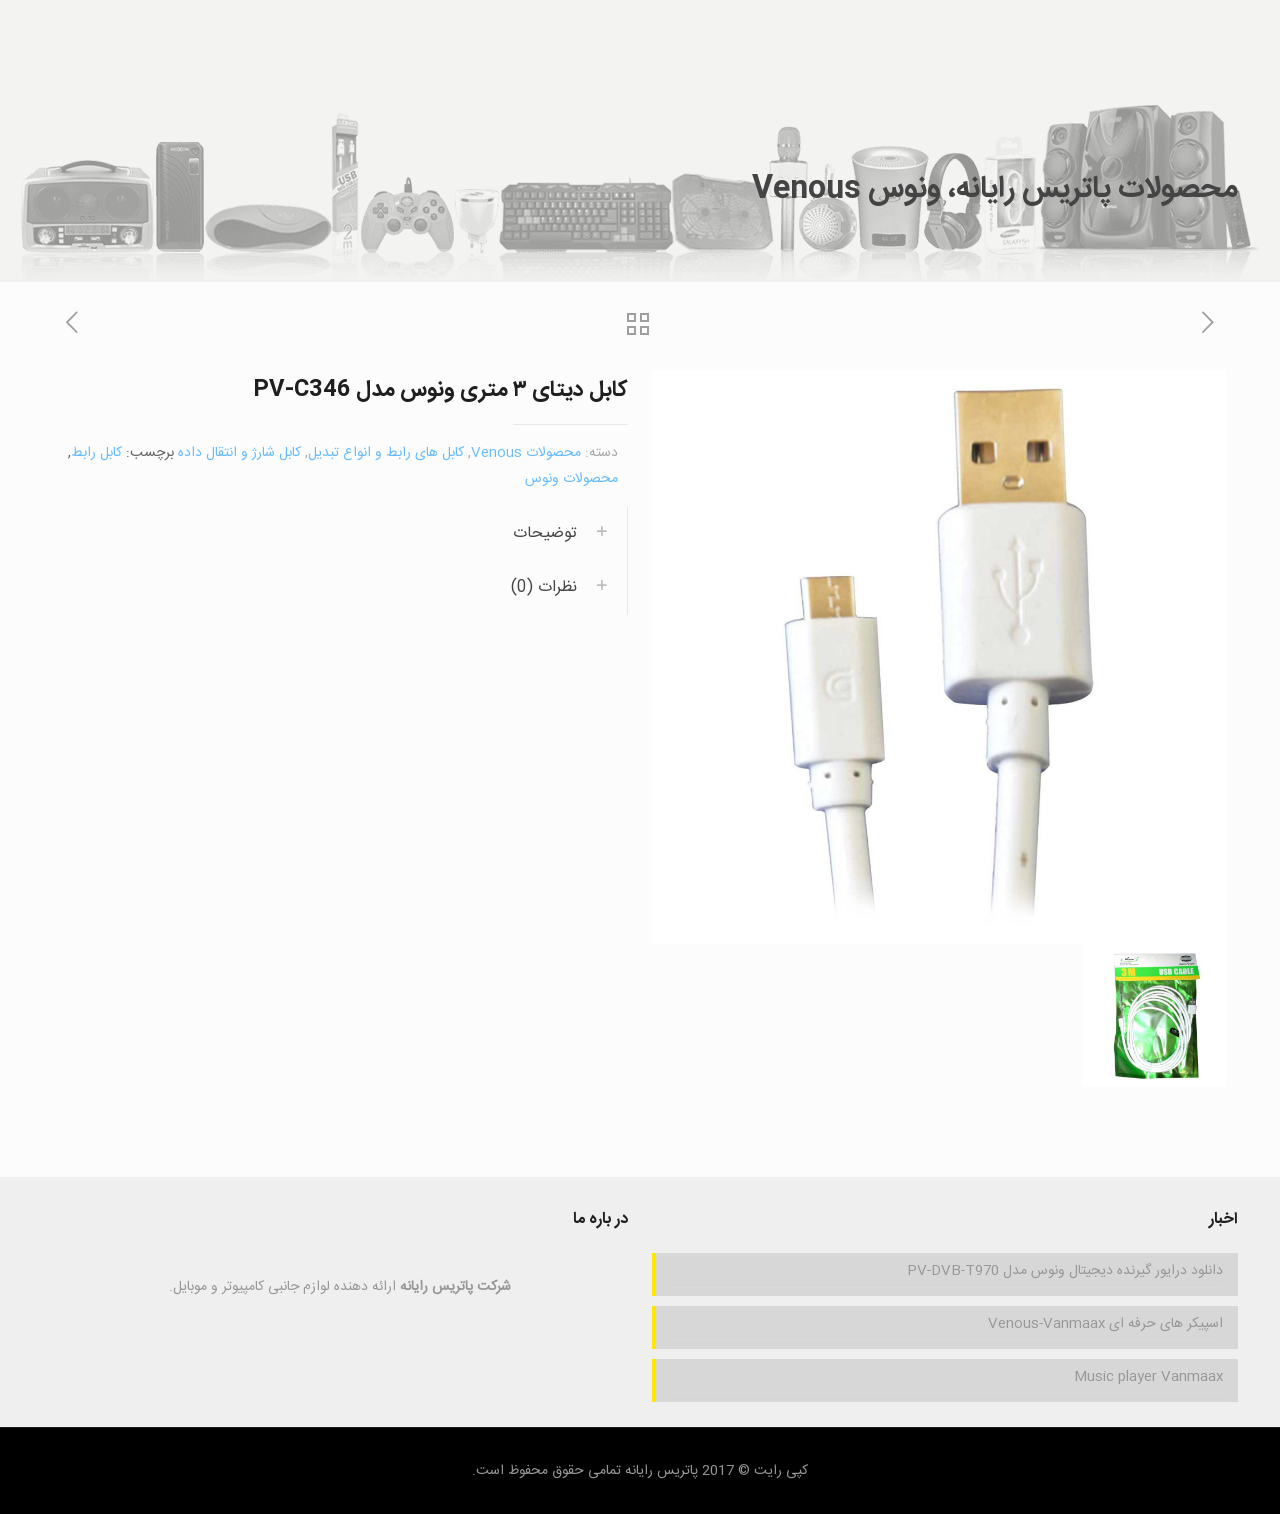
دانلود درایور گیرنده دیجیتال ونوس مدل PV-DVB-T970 (1065, 1271)
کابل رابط (96, 453)
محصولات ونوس (571, 479)
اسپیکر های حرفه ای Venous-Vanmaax (1105, 1324)
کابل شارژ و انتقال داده (239, 453)
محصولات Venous (526, 453)
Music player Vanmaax (1148, 1377)
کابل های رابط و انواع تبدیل (386, 453)
